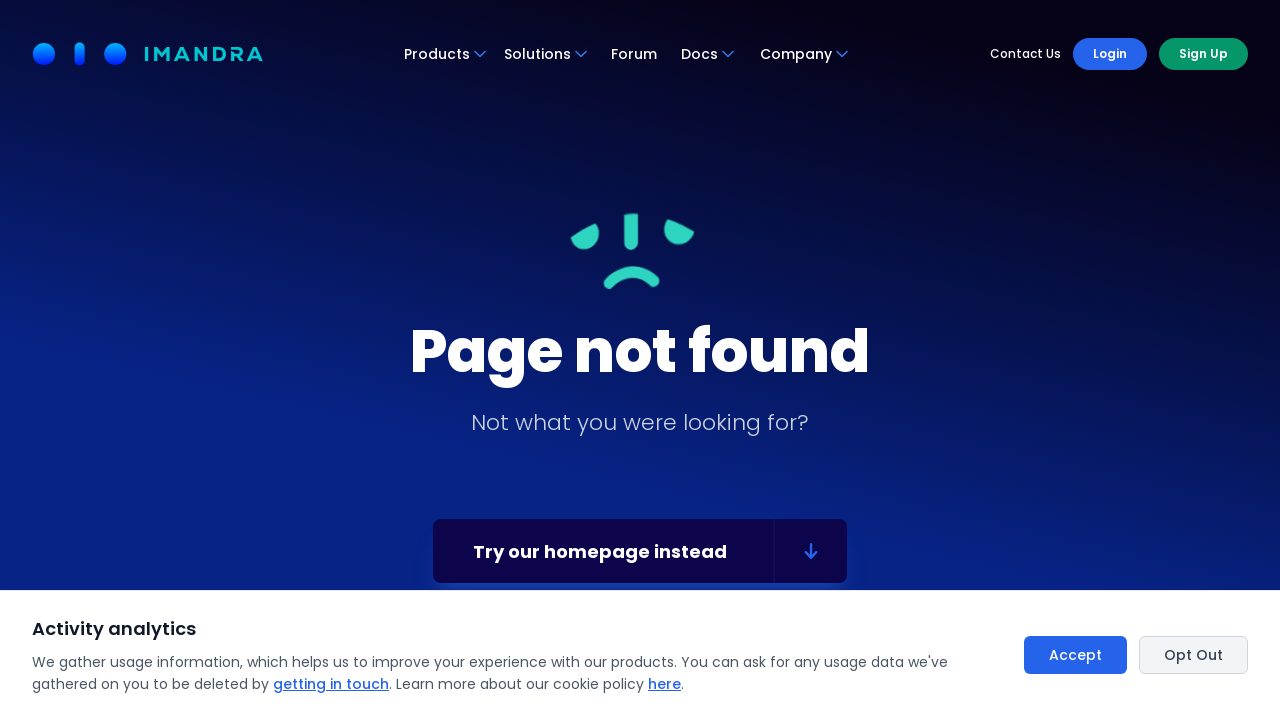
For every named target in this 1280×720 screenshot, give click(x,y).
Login (1110, 53)
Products (446, 54)
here (664, 684)
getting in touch (331, 684)
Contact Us (1025, 54)
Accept (1075, 655)
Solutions (546, 54)
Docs (708, 54)
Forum (634, 54)
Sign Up (1203, 53)
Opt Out (1193, 655)
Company (805, 54)
